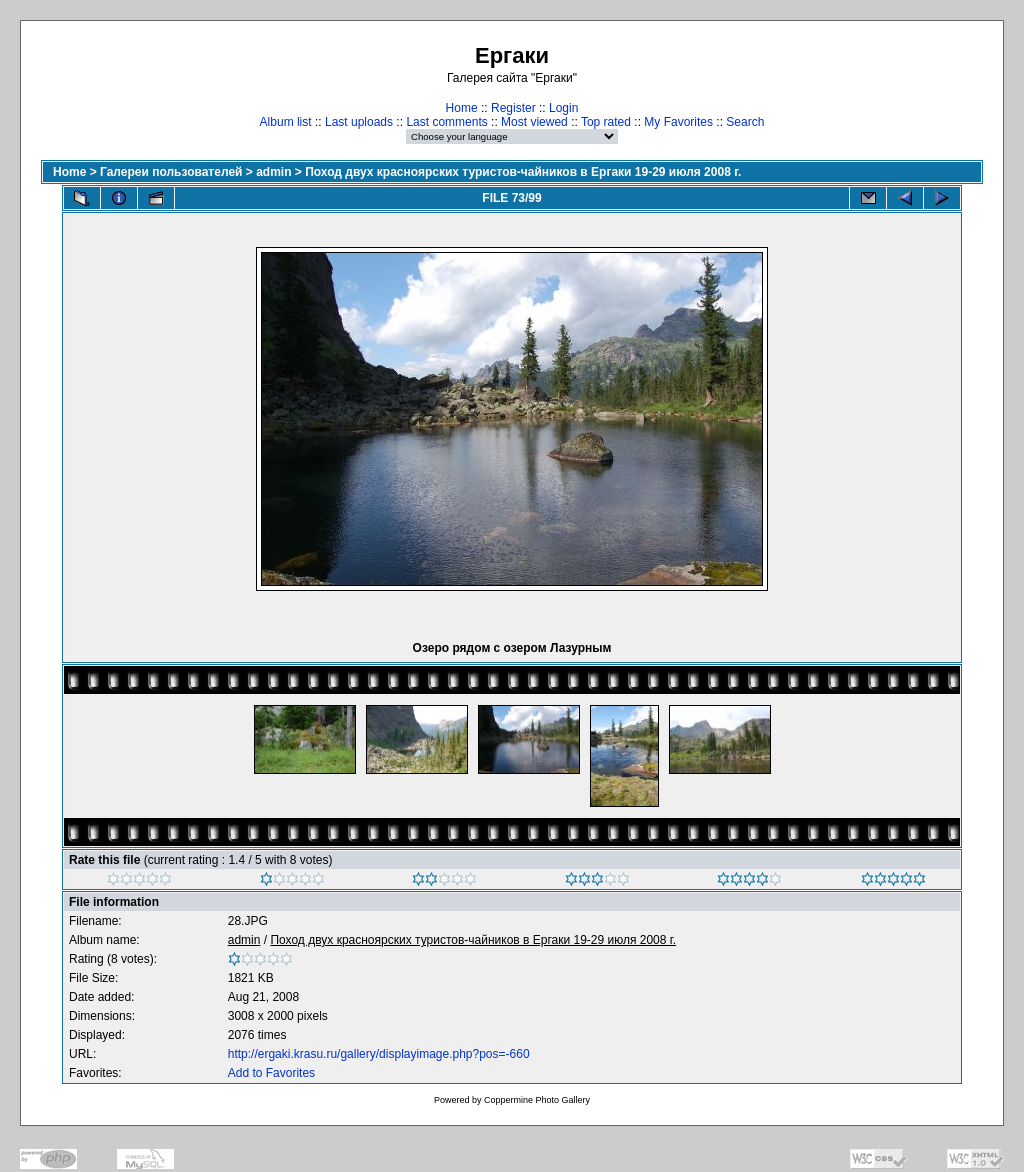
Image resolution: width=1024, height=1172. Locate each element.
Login (563, 108)
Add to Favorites (271, 1073)
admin (273, 172)
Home (462, 108)
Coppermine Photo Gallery (537, 1100)
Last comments (446, 122)
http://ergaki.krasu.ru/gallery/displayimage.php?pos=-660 (379, 1054)
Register (513, 108)
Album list (286, 122)
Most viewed (534, 122)
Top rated (606, 122)
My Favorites (678, 122)
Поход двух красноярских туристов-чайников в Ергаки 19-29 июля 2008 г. (523, 172)
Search (745, 122)
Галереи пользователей (171, 172)
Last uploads (359, 122)
